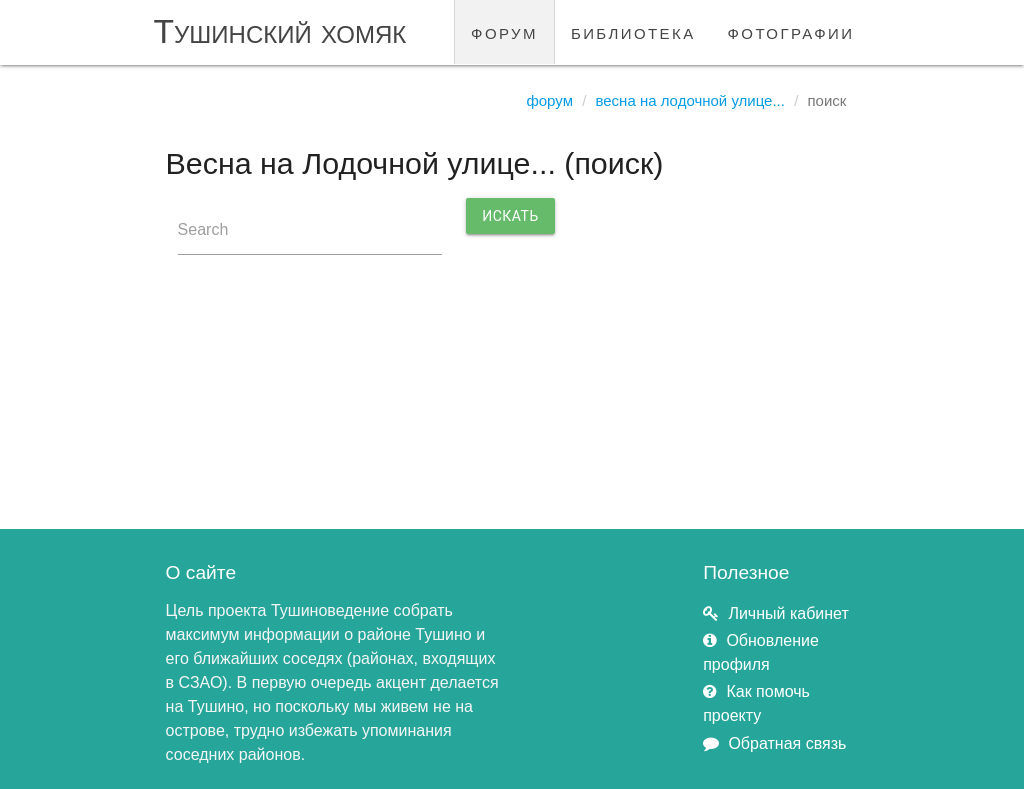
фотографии (791, 31)
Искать (510, 216)
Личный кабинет (788, 613)
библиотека (633, 31)
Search (203, 229)
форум (504, 31)
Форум (549, 100)
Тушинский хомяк (280, 31)
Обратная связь (787, 743)
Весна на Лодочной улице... (690, 100)
